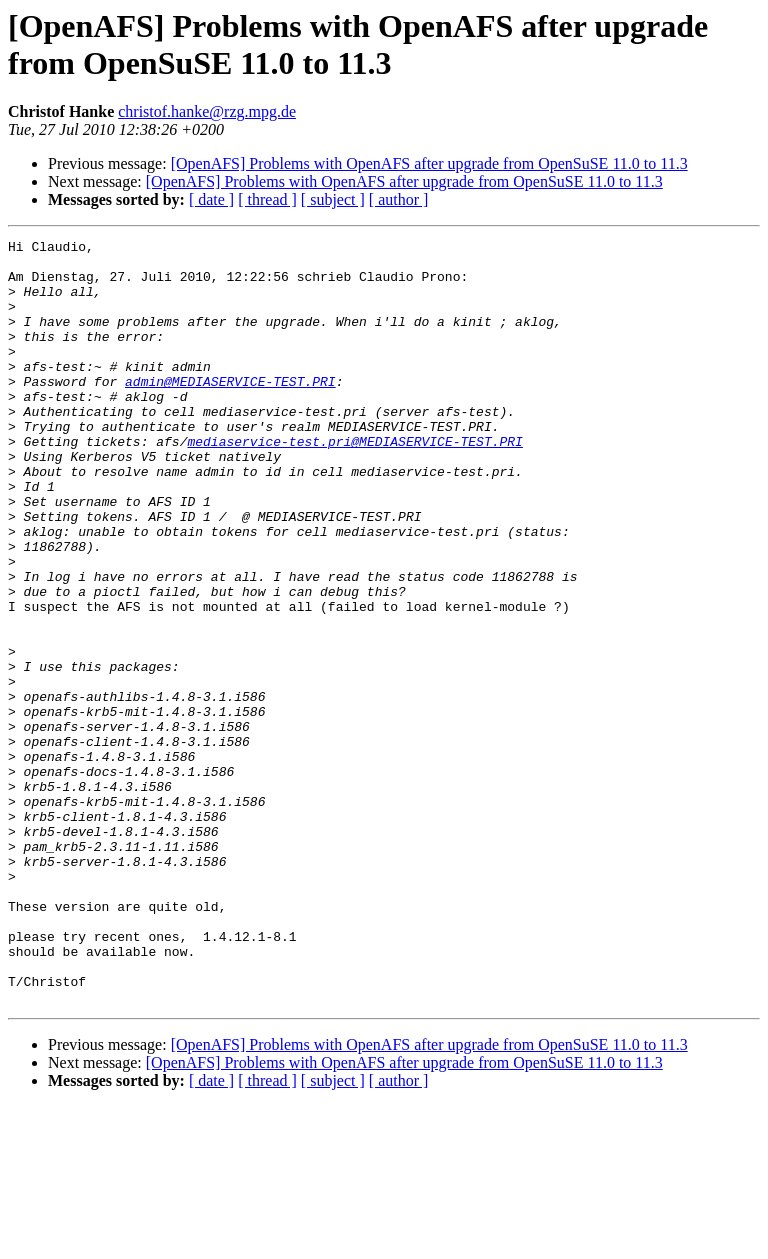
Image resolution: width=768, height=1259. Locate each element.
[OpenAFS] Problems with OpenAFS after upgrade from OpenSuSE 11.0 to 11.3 (429, 163)
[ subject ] (333, 199)
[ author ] (399, 199)
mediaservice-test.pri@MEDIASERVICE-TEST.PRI (354, 483)
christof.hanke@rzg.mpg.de (207, 111)
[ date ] (211, 199)
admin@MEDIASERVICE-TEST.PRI (230, 411)
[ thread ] (267, 199)
